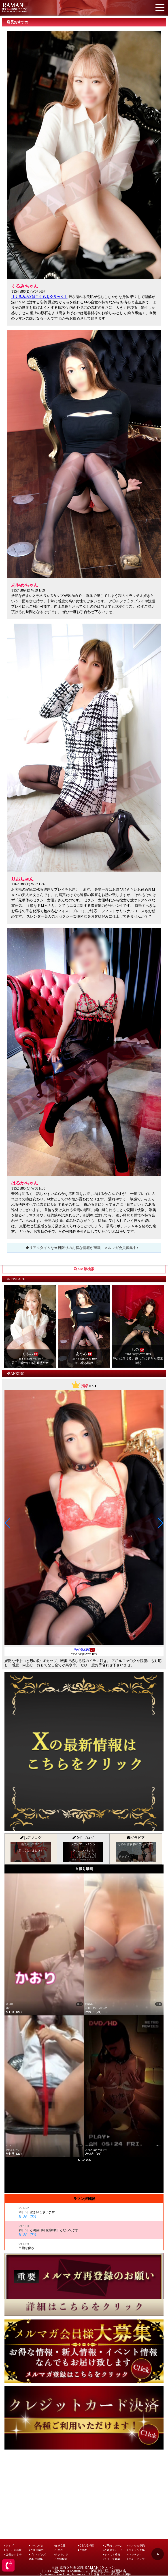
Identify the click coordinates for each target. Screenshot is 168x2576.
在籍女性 (60, 2545)
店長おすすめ (13, 2554)
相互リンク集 (136, 2550)
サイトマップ (136, 2559)
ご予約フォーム (113, 2545)
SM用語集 (36, 2559)
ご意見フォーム (113, 2550)
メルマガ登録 (136, 2545)
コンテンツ (135, 2554)
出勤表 (58, 2550)
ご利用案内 (36, 2550)
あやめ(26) (82, 1649)
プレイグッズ (37, 2554)
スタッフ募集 (111, 2559)
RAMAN (12, 5)
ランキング (61, 2554)
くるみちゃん (24, 286)
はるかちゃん (24, 1183)
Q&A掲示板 (86, 2545)
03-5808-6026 (78, 2571)
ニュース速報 (12, 2550)
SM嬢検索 (60, 2559)
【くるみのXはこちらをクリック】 (39, 297)
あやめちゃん (24, 585)
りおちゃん (22, 878)
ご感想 (82, 2550)
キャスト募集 (111, 2554)
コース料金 (36, 2545)
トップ (9, 2545)
